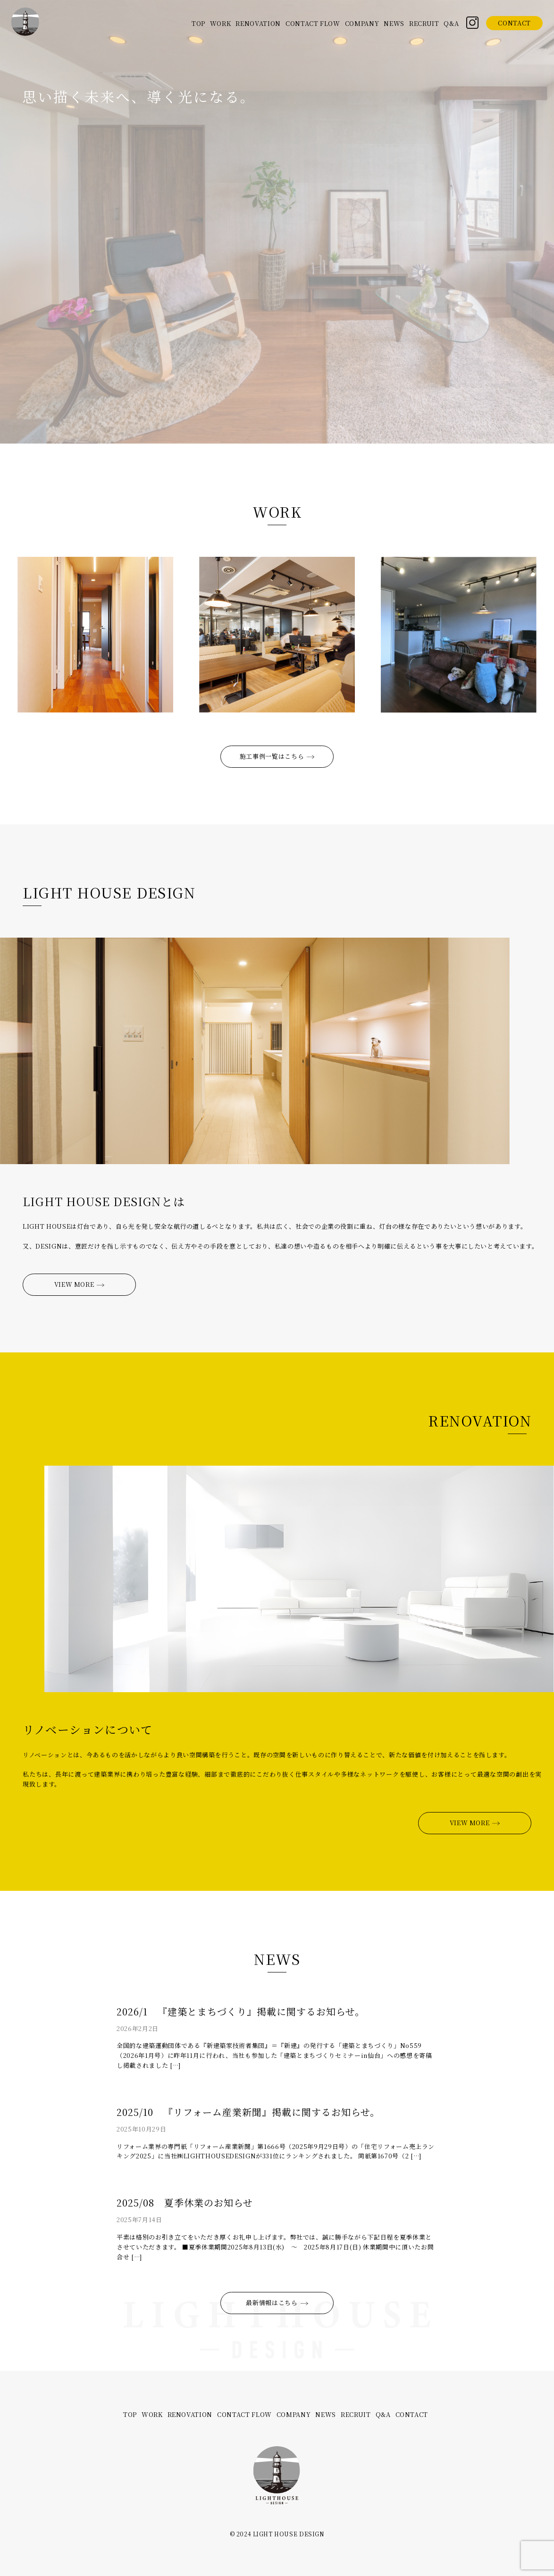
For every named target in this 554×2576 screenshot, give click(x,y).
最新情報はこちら (277, 2302)
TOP (198, 23)
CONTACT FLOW (312, 23)
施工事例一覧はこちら (277, 756)
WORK (220, 23)
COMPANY (362, 23)
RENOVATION (258, 23)
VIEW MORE (79, 1284)
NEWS (394, 23)
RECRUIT (424, 23)
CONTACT (514, 22)
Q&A (451, 23)
